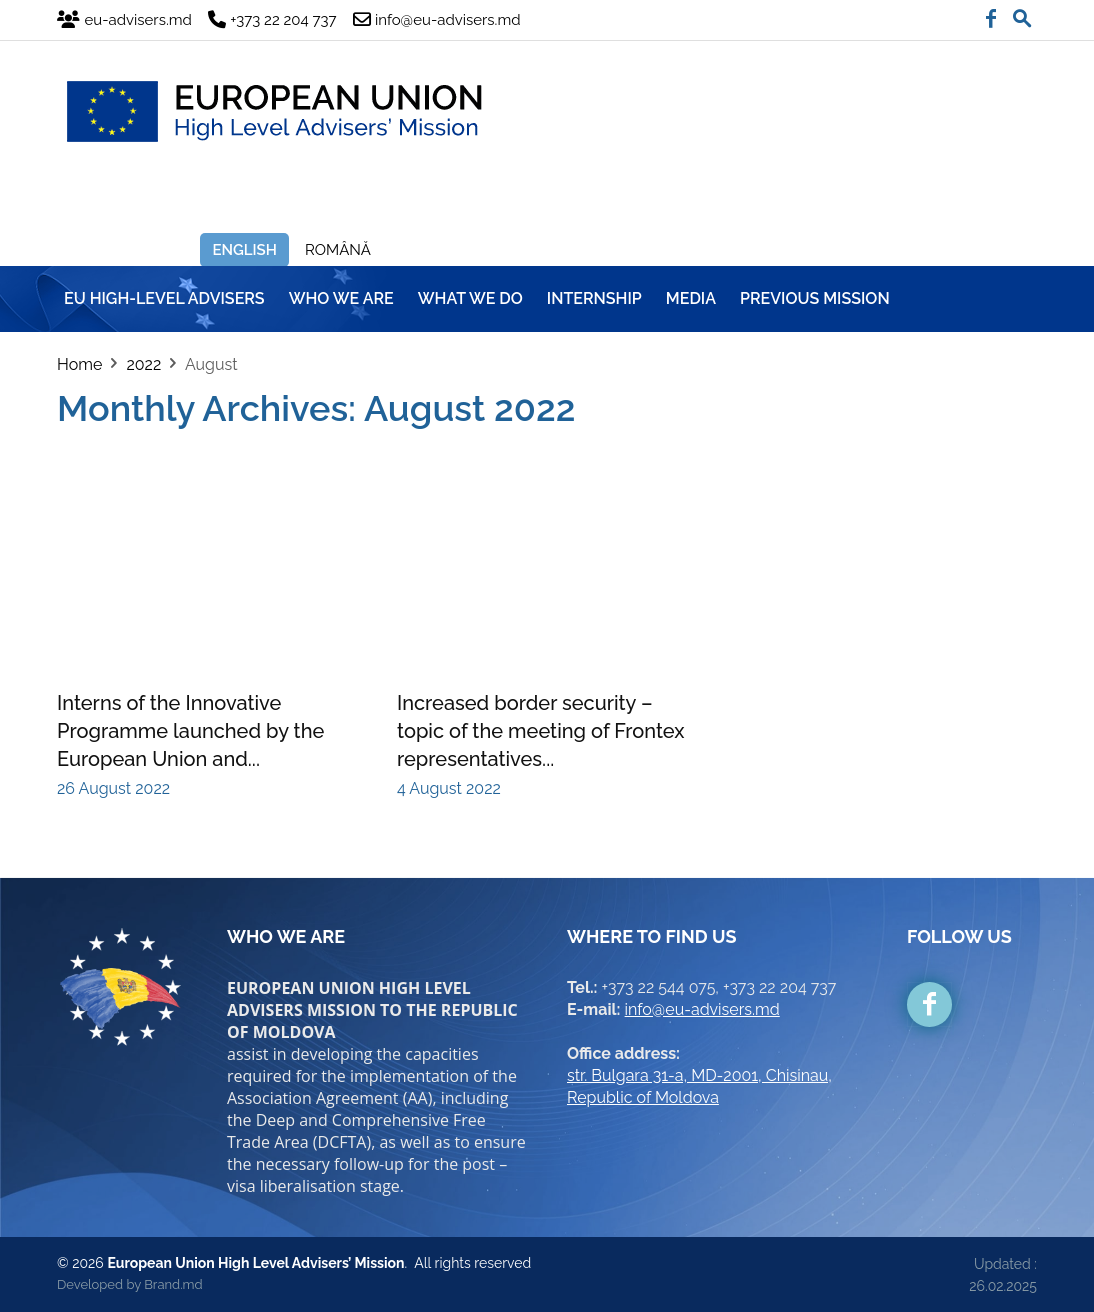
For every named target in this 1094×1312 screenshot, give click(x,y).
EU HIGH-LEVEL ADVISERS (164, 298)
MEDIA (691, 298)
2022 (143, 364)
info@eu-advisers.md (702, 1009)
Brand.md (173, 1284)
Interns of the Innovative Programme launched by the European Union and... (190, 731)
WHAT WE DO (470, 298)
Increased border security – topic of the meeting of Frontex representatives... (541, 731)
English (244, 250)
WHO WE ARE (341, 298)
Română (338, 250)
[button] (1022, 14)
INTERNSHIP (594, 298)
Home (79, 364)
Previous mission (815, 298)
